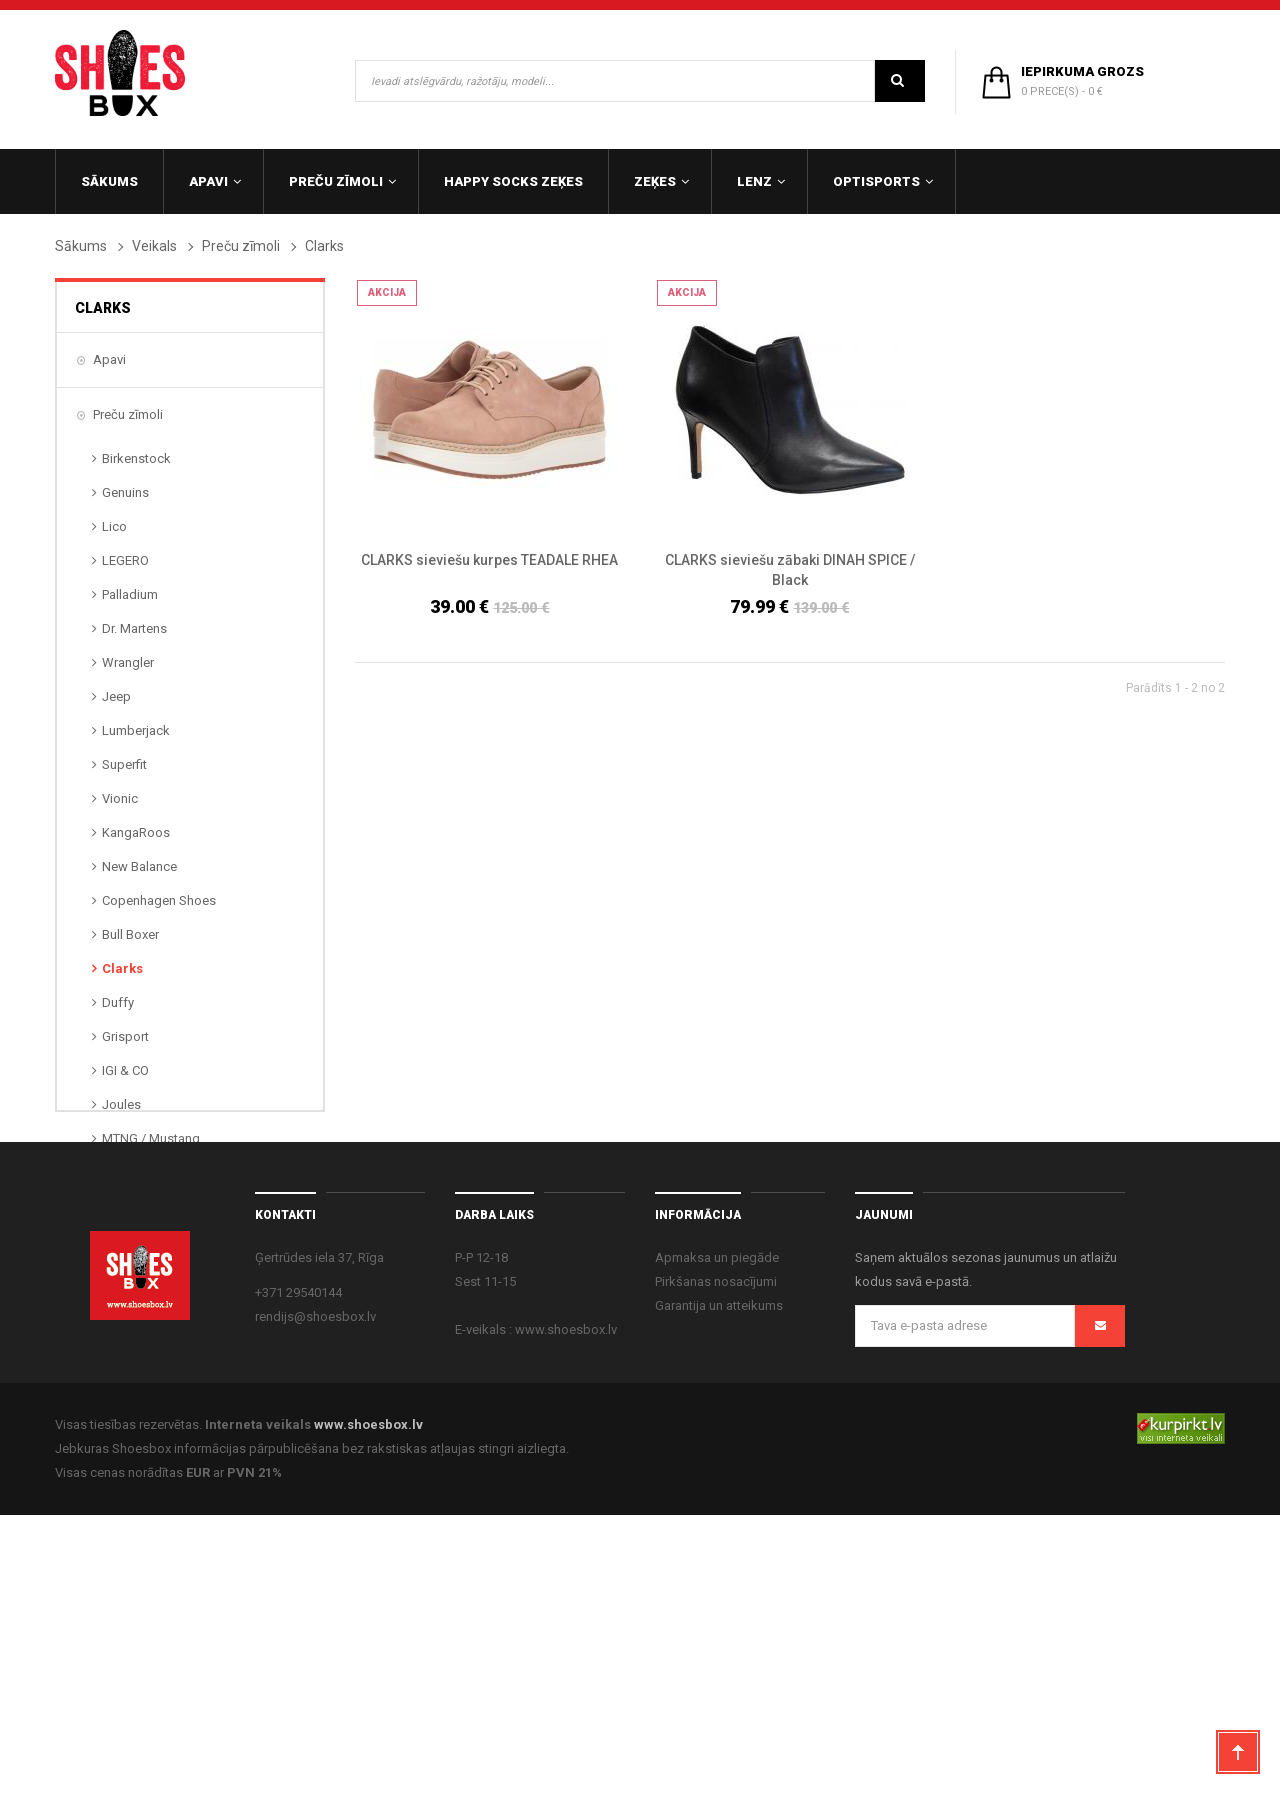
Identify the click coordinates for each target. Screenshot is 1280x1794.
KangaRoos (136, 832)
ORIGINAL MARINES (159, 1172)
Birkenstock (136, 458)
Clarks (122, 968)
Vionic (120, 798)
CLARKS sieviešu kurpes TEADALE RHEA (489, 560)
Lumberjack (136, 730)
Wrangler (128, 662)
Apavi (109, 359)
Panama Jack (140, 1206)
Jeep (116, 696)
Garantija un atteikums (719, 1584)
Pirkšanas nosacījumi (716, 1560)
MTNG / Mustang (151, 1138)
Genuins (125, 492)
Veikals (154, 246)
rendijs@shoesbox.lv (315, 1595)
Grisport (125, 1036)
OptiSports (124, 1361)
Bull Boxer (130, 934)
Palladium (130, 594)
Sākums (81, 246)
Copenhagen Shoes (159, 900)
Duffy (118, 1002)
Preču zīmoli (241, 246)
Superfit (124, 764)
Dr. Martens (134, 628)
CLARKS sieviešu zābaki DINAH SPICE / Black (790, 570)
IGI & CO (125, 1070)
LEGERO (125, 560)
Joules (121, 1104)
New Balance (139, 866)
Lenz (107, 1306)
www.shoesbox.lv (368, 1703)
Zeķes (111, 1251)
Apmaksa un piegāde (717, 1536)
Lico (114, 526)
